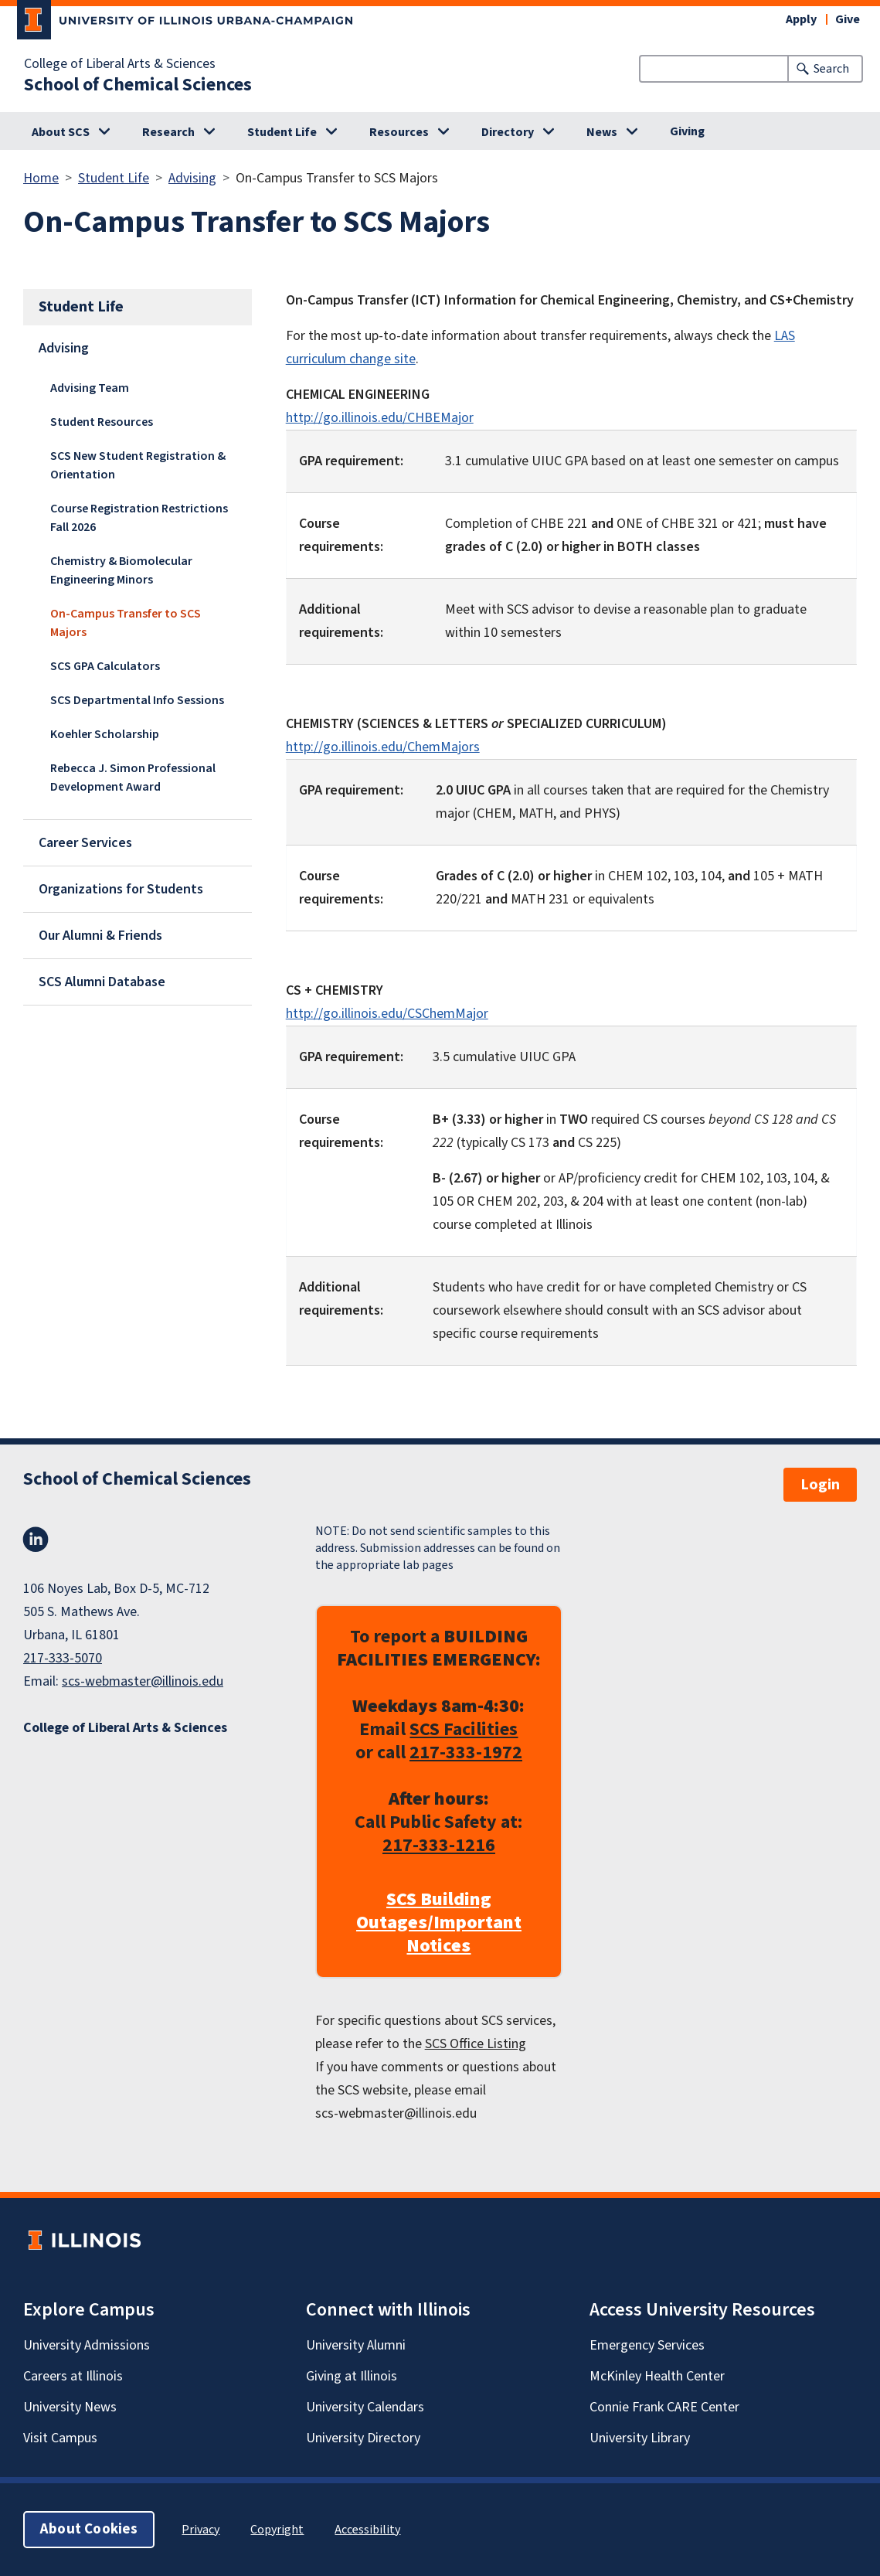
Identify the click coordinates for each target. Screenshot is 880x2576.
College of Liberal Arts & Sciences (120, 64)
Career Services (85, 842)
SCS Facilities (463, 1729)
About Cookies (89, 2529)
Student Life (282, 132)
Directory (507, 132)
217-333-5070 (62, 1658)
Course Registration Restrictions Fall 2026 (139, 518)
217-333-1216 (438, 1845)
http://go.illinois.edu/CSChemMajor (387, 1013)
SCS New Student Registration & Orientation (138, 465)
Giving (687, 131)
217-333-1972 (465, 1752)
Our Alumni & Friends (100, 935)
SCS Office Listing (475, 2044)
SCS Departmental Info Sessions (137, 700)
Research (168, 132)
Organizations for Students (121, 889)
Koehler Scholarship (104, 734)
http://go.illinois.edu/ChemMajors (383, 747)
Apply (801, 19)
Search (831, 68)
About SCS (61, 132)
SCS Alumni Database (102, 982)
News (601, 132)
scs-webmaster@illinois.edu (142, 1681)
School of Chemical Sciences (138, 85)
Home (41, 178)
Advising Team (89, 387)
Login (820, 1485)
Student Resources (101, 421)
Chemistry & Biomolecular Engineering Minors (121, 570)
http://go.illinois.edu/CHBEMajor (380, 417)
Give (847, 19)
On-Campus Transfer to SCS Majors (125, 623)
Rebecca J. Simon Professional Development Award (133, 777)
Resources (399, 132)
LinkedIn (36, 1540)
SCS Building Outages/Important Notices (439, 1923)
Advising (192, 178)
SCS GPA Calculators (105, 666)
